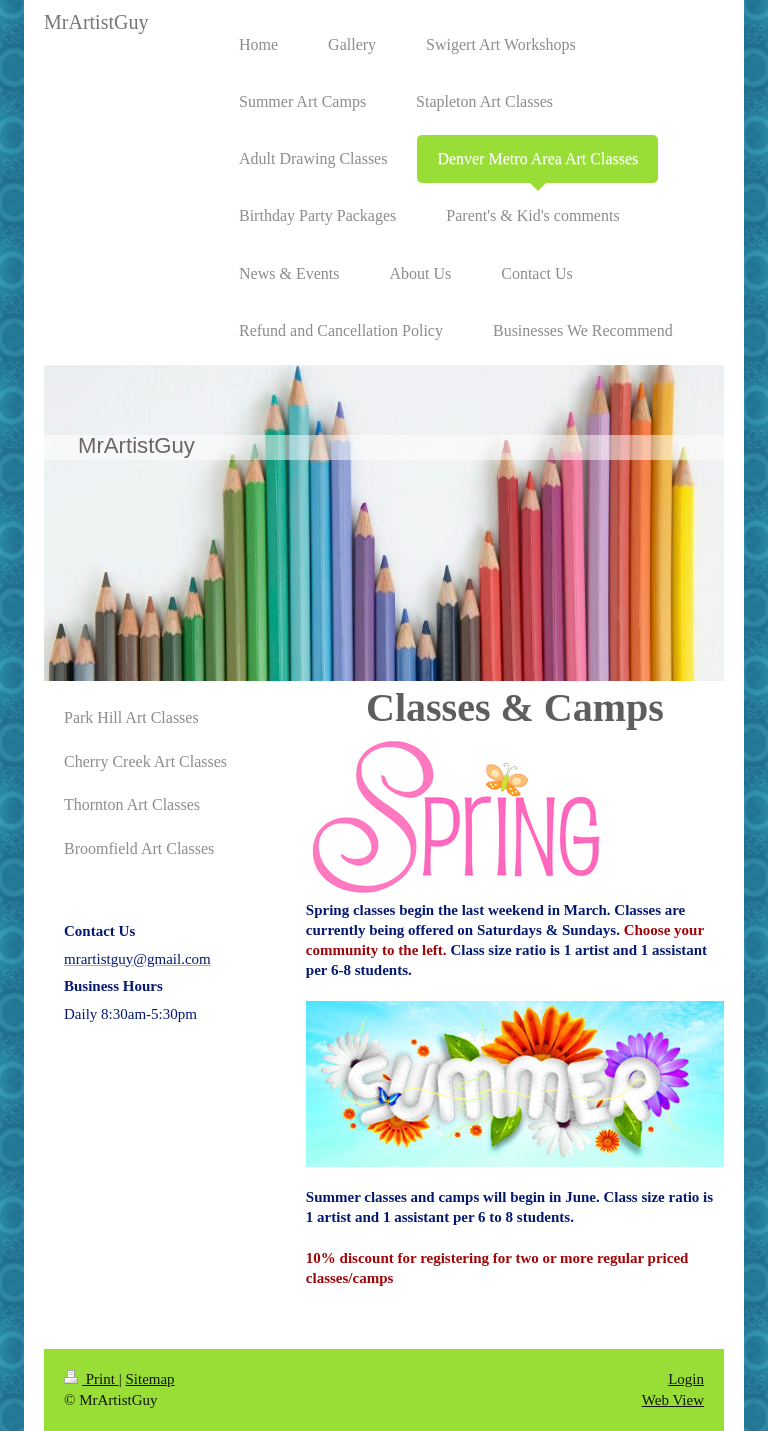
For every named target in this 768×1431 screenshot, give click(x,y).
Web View (673, 1400)
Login (686, 1379)
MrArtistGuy (96, 22)
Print (91, 1379)
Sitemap (149, 1379)
